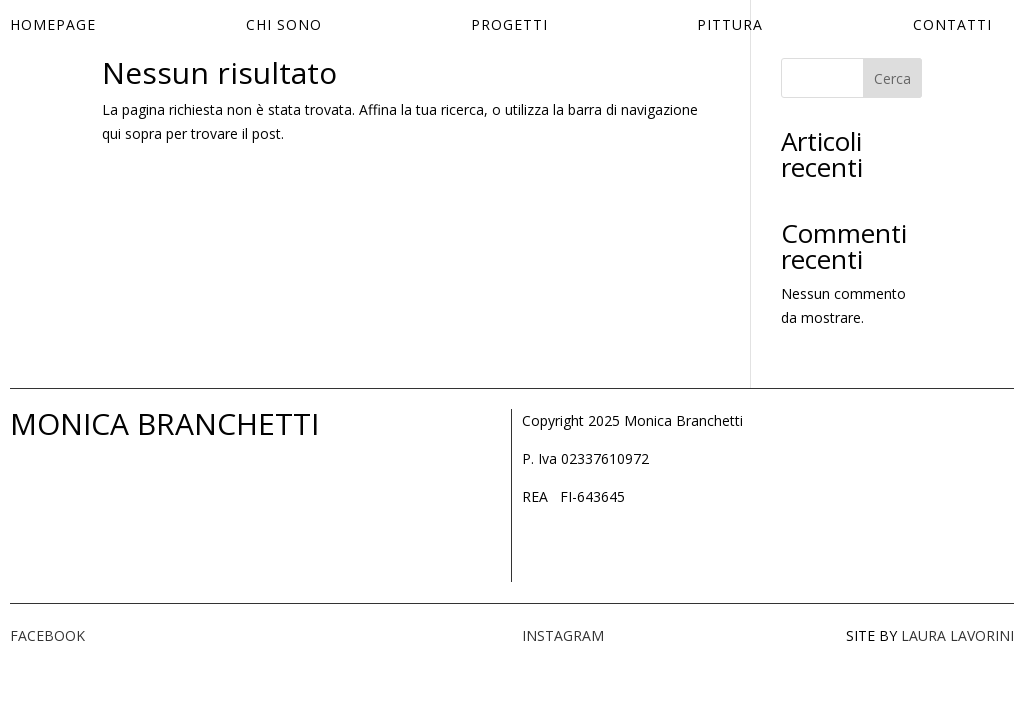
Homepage (53, 26)
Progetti (509, 26)
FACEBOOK (47, 635)
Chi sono (284, 26)
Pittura (730, 26)
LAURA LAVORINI (957, 635)
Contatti (952, 26)
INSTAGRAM (563, 635)
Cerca (892, 78)
